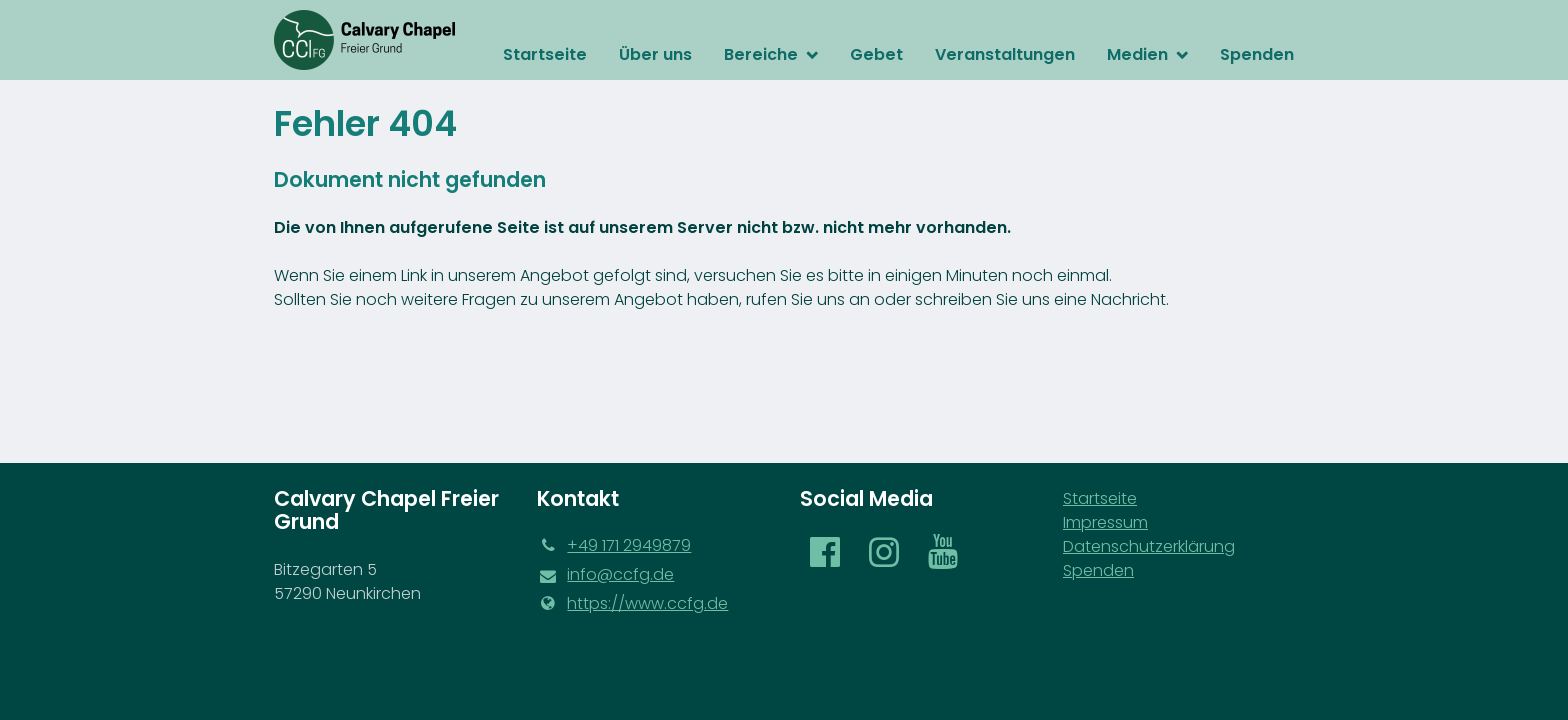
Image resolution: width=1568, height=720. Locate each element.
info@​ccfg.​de (605, 575)
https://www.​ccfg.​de (632, 604)
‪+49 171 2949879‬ (614, 546)
